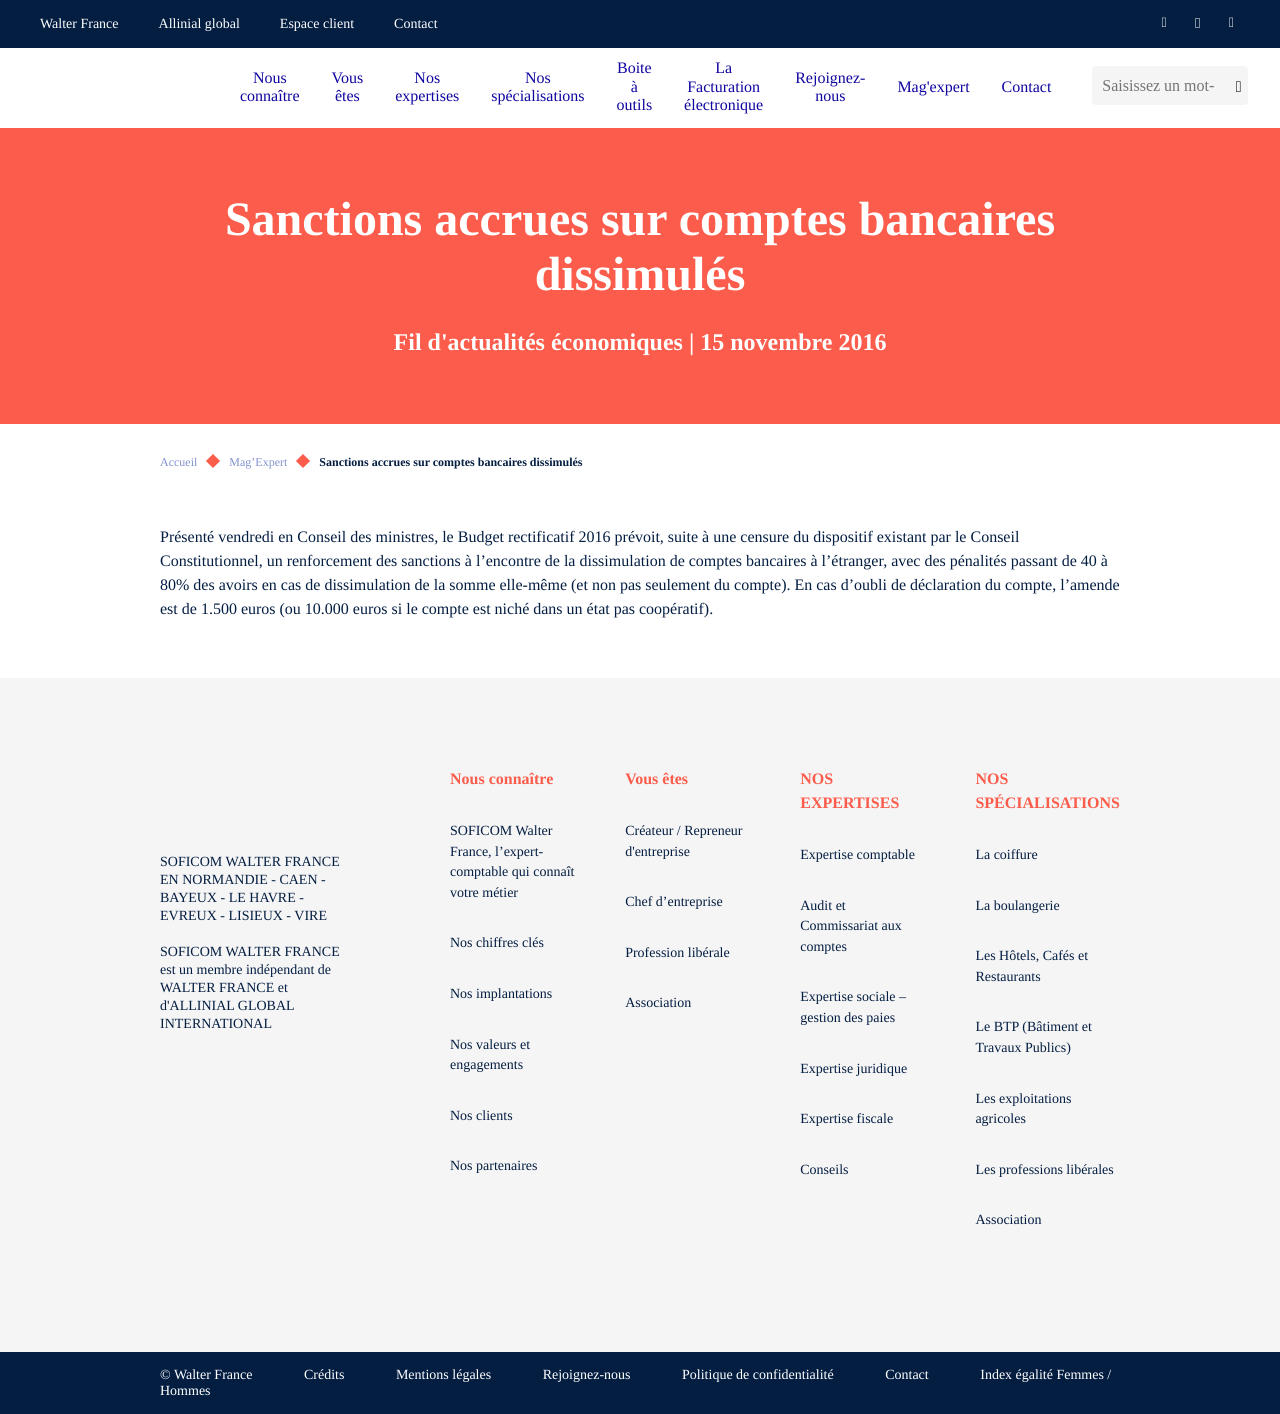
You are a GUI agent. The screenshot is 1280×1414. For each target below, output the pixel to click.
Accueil (178, 462)
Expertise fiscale (846, 1119)
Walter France (79, 24)
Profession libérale (677, 953)
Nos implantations (501, 994)
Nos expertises (427, 87)
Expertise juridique (853, 1069)
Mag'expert (933, 87)
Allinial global (199, 24)
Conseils (824, 1170)
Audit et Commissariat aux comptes (851, 927)
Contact (416, 24)
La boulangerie (1017, 906)
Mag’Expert (258, 462)
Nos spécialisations (537, 87)
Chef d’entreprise (674, 902)
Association (658, 1003)
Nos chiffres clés (497, 943)
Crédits (324, 1375)
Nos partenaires (493, 1166)
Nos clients (481, 1116)
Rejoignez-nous (830, 87)
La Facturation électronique (723, 87)
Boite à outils (635, 87)
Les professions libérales (1044, 1170)
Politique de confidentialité (758, 1375)
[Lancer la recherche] (1236, 85)
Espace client (317, 24)
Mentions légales (443, 1375)
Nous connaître (270, 87)
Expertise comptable (857, 855)
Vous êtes (348, 87)
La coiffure (1006, 855)
